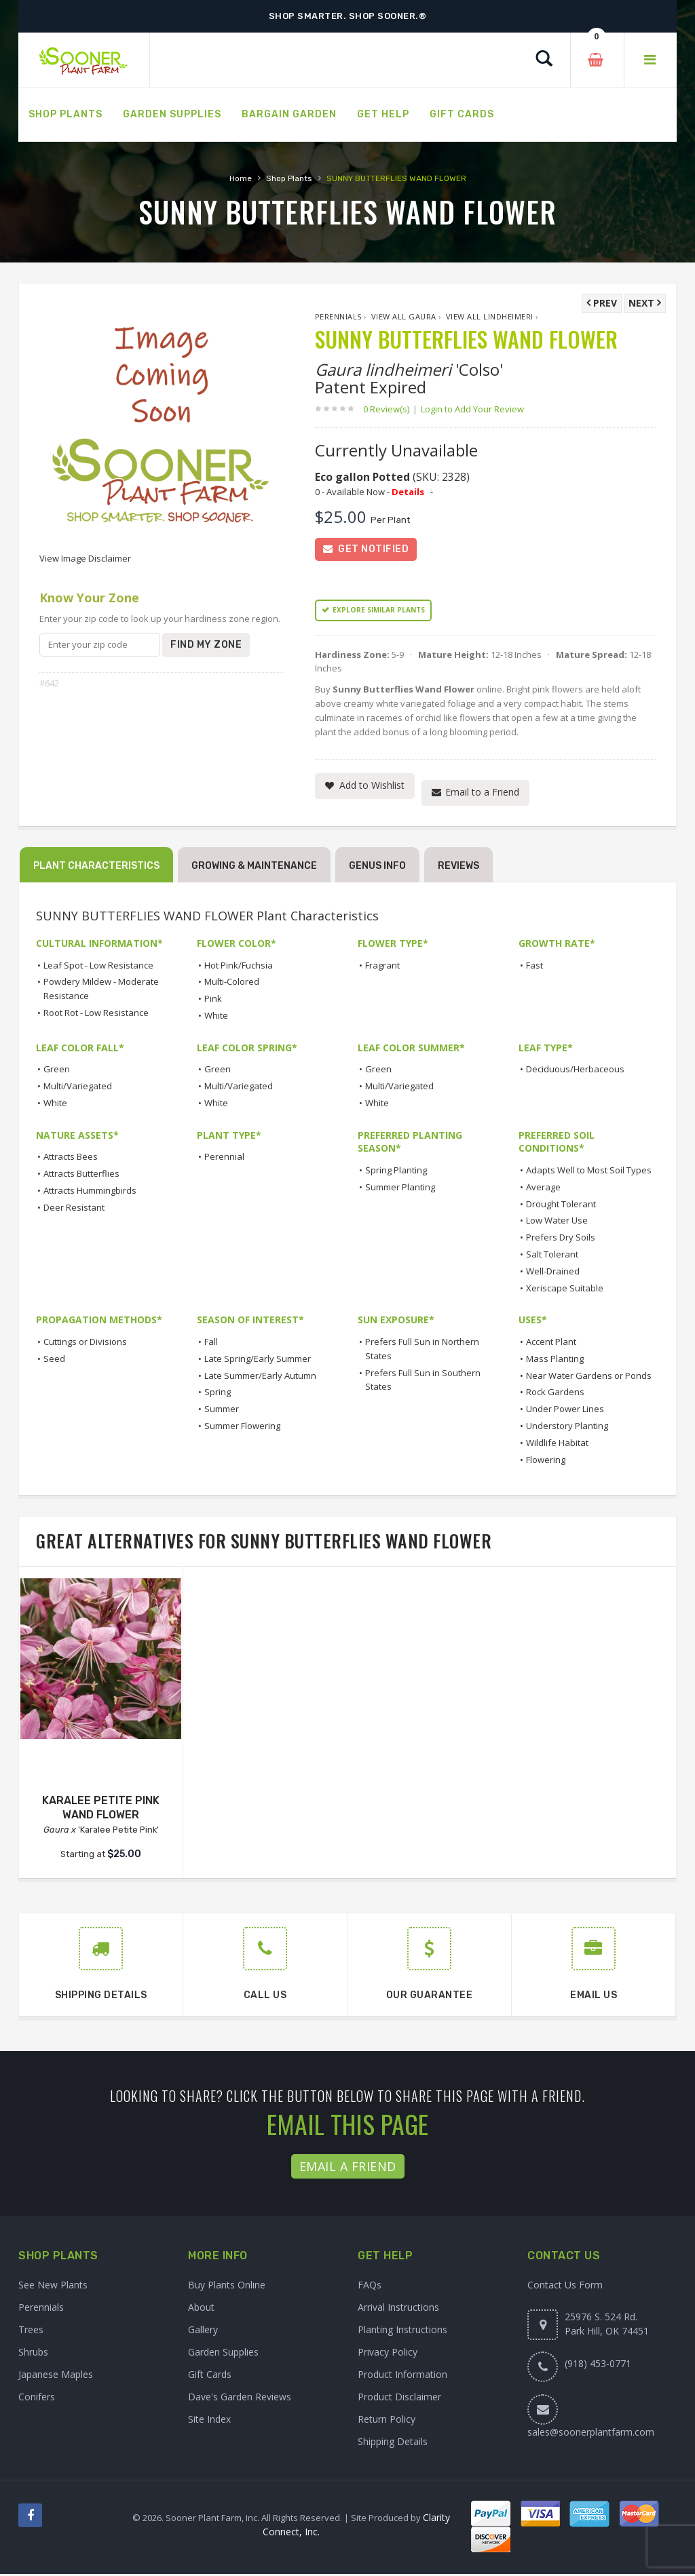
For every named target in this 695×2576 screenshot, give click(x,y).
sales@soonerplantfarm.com (590, 2433)
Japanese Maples (55, 2376)
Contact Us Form (565, 2286)
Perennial (224, 1158)
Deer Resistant (74, 1209)
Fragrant (382, 966)
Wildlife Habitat (557, 1444)
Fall (211, 1343)
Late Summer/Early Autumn (260, 1377)
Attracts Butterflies (81, 1175)
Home (240, 178)
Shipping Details (393, 2443)
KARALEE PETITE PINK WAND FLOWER (100, 1808)
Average (543, 1188)
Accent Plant (551, 1343)
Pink (213, 1000)
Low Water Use (557, 1222)
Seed (54, 1360)
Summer (221, 1411)
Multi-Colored (231, 983)
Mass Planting (555, 1360)
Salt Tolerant (552, 1255)
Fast (534, 966)
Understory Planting (567, 1427)
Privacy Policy (387, 2353)
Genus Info (377, 868)
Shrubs (33, 2353)
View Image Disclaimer (85, 558)
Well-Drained (553, 1272)
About (201, 2309)
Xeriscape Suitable (564, 1289)
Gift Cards (209, 2376)
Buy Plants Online (226, 2286)
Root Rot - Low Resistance (96, 1014)
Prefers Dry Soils (560, 1239)
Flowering (545, 1461)
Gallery (203, 2331)
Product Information (402, 2376)
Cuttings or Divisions (85, 1343)
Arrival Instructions (398, 2309)
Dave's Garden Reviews (239, 2398)
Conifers (36, 2398)
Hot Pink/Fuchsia (238, 966)
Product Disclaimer (399, 2398)
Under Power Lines (565, 1411)
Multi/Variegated (77, 1088)
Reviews (458, 868)
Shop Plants (289, 178)
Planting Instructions (402, 2331)
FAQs (369, 2286)
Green (56, 1071)
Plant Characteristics (96, 868)
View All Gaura (403, 316)
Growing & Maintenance (254, 868)
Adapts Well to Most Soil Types (589, 1171)
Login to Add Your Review (472, 409)
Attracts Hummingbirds (89, 1192)
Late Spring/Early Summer (257, 1360)
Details (408, 492)
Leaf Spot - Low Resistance (98, 966)
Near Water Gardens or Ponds (589, 1377)
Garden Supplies (223, 2353)
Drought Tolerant (561, 1205)
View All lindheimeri (489, 316)
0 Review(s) (390, 409)
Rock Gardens (555, 1394)
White (216, 1017)
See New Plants (53, 2286)
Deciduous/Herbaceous (575, 1071)
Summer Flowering (242, 1427)
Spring (217, 1394)
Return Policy (386, 2421)
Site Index (209, 2421)
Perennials (338, 316)
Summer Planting (400, 1188)
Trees (30, 2331)
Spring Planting (396, 1171)
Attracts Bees (70, 1158)
